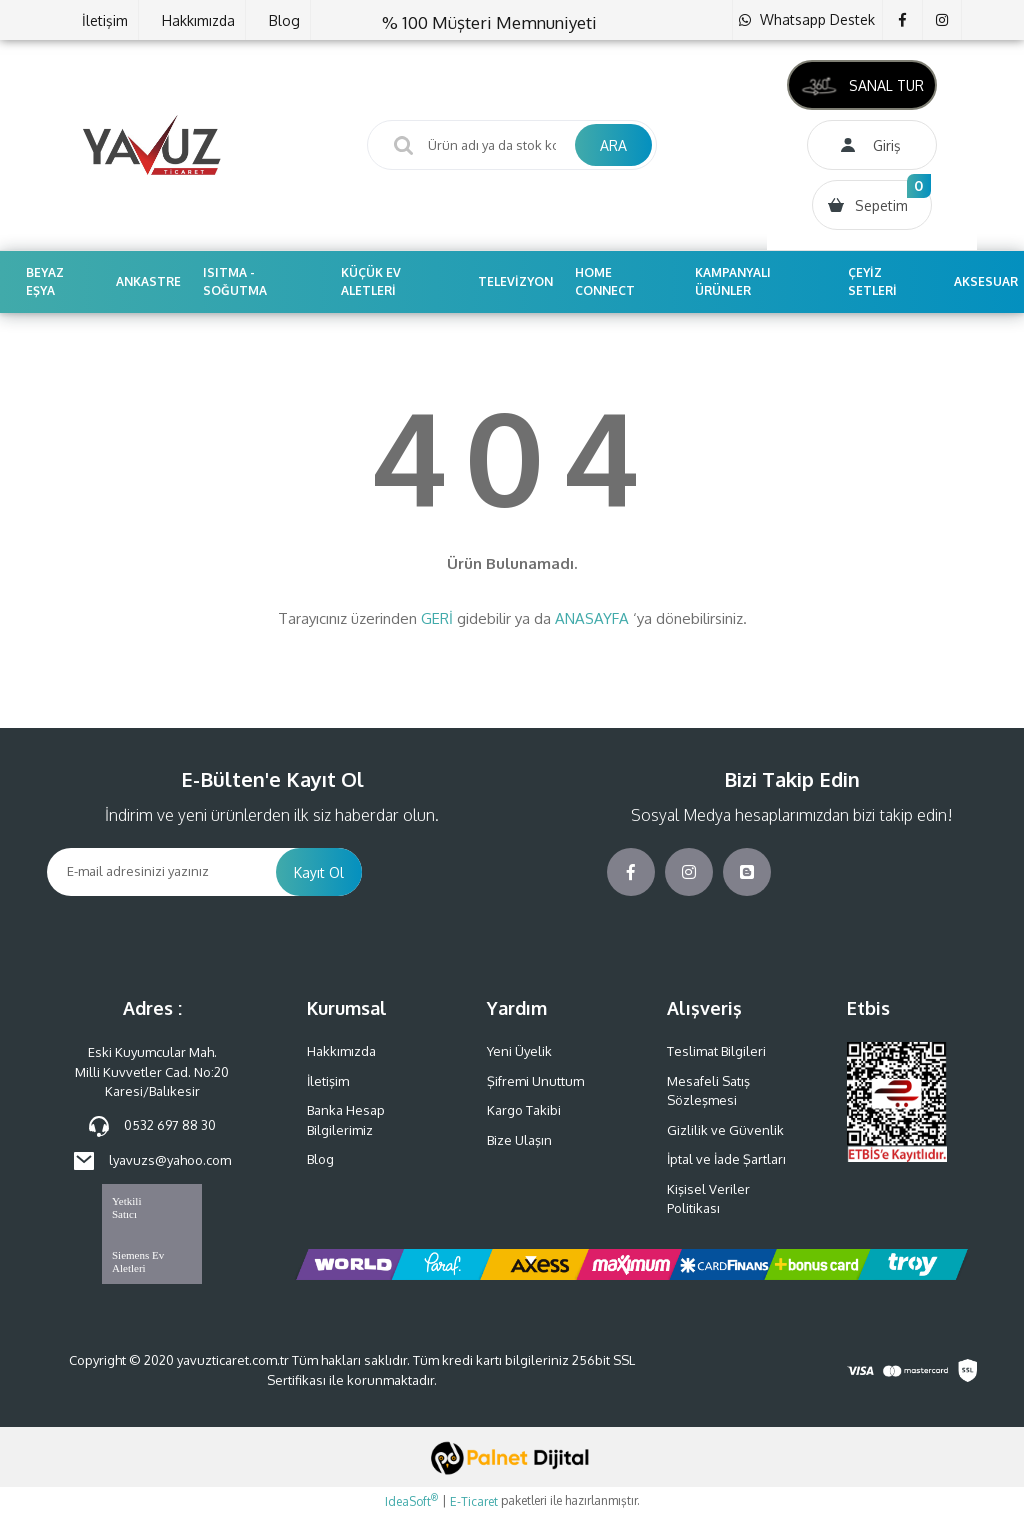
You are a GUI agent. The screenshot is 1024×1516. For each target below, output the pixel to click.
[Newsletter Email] (161, 872)
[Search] (512, 145)
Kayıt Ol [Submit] (319, 872)
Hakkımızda (198, 20)
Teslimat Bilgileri (716, 1051)
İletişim (105, 20)
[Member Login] (872, 145)
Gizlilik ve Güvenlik (725, 1130)
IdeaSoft (411, 1501)
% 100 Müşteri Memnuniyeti (489, 22)
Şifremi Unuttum (535, 1081)
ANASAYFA (592, 618)
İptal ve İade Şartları (726, 1159)
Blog (284, 20)
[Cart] (872, 205)
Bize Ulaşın (519, 1140)
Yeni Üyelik (519, 1051)
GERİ (437, 618)
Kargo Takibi (524, 1110)
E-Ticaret (474, 1501)
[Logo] (152, 145)
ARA (613, 145)
